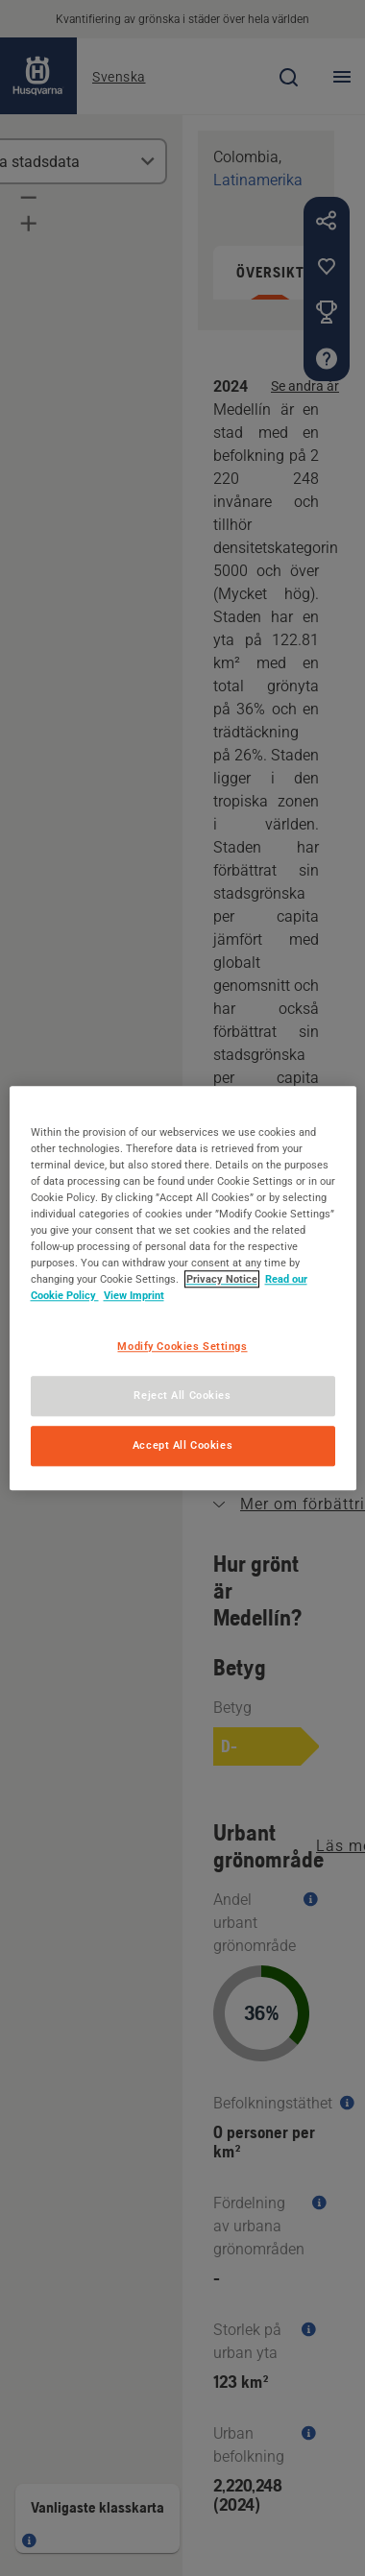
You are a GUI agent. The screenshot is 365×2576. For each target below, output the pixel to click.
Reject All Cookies (182, 1395)
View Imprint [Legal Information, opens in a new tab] (134, 1295)
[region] (183, 1288)
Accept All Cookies (182, 1445)
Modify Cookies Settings (182, 1346)
